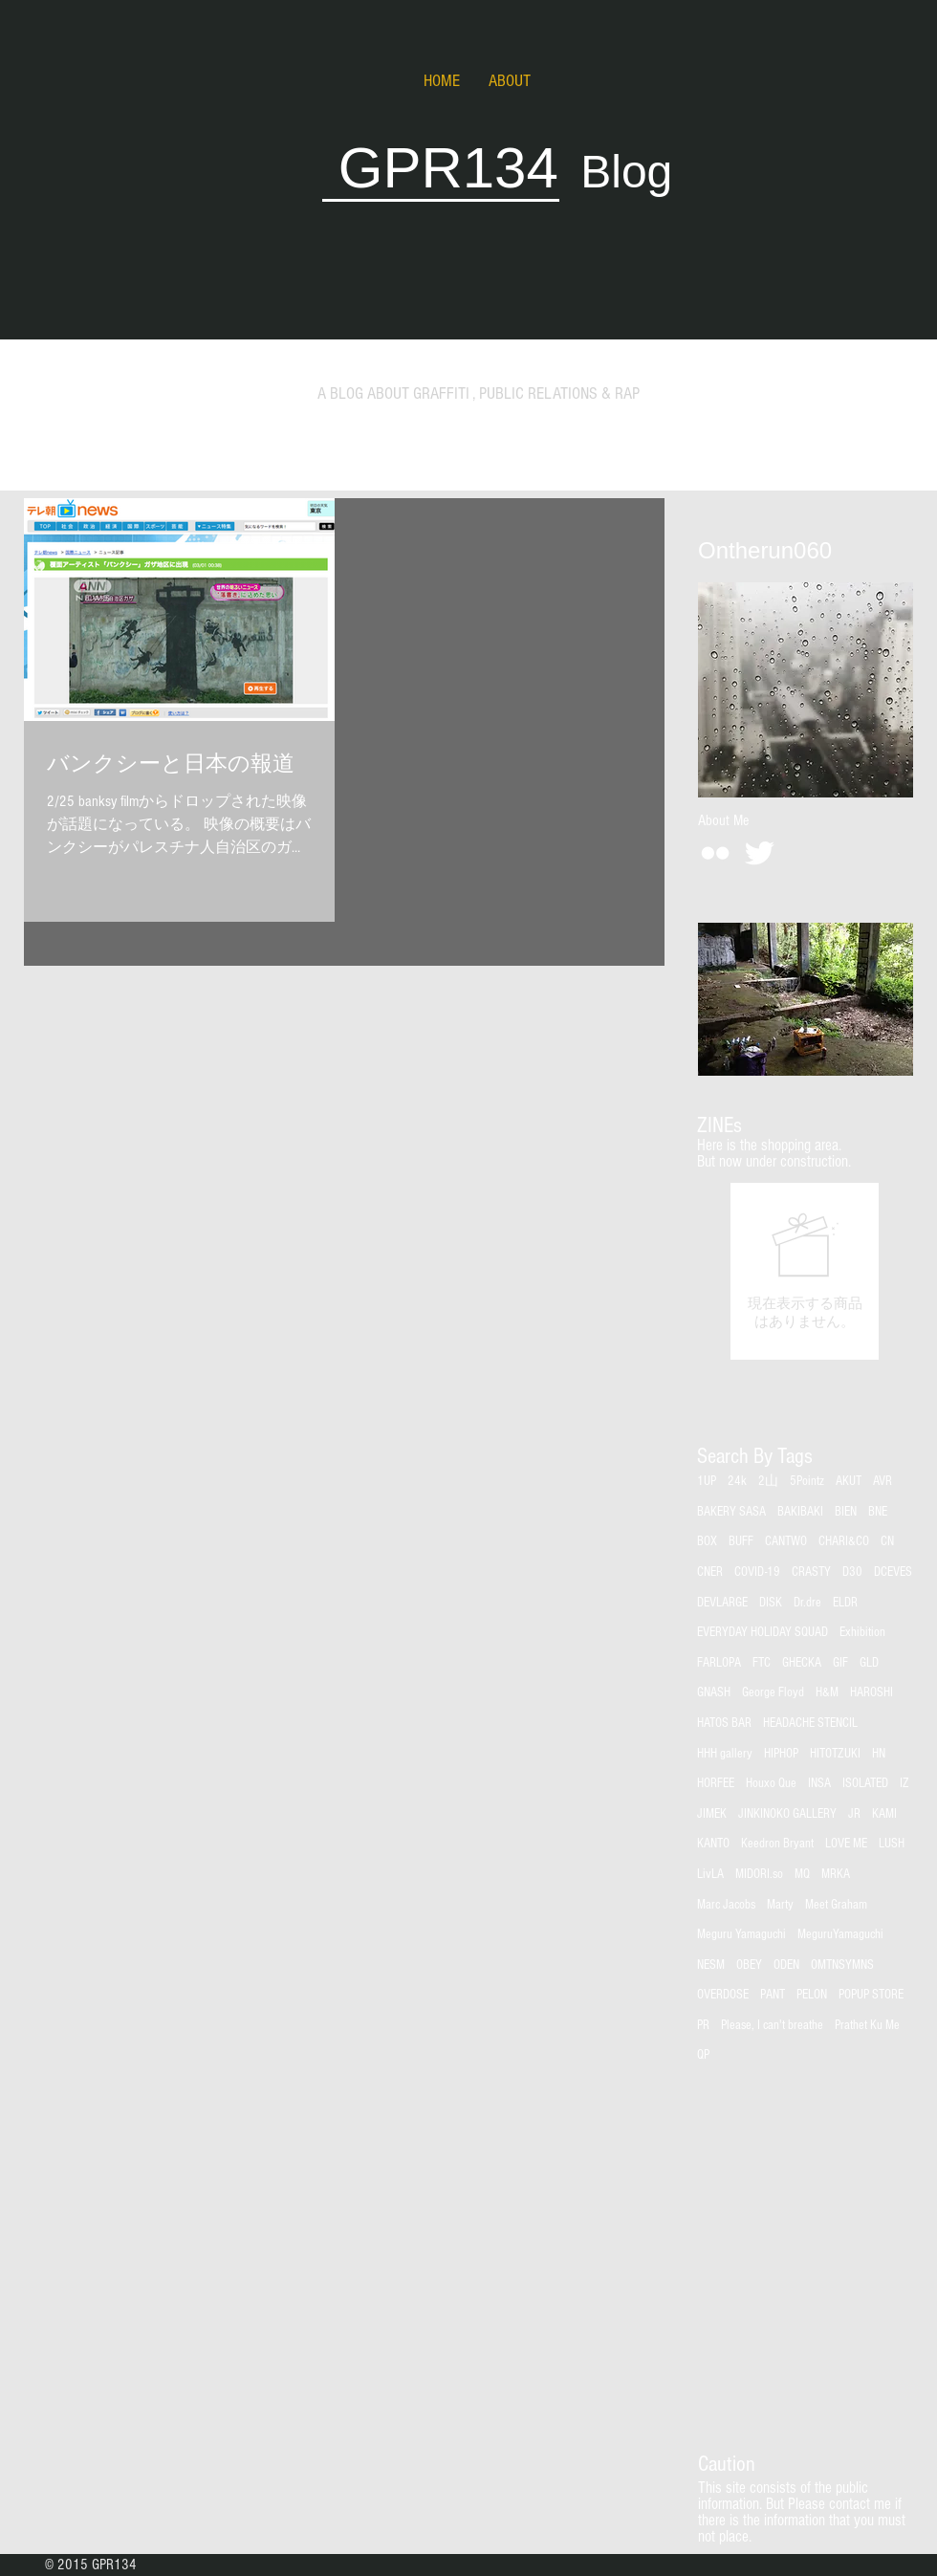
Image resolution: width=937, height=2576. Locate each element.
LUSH (891, 1843)
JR (854, 1814)
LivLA (710, 1874)
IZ (904, 1783)
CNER (710, 1572)
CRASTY (811, 1572)
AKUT (848, 1481)
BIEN (846, 1511)
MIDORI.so (759, 1874)
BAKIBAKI (800, 1511)
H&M (827, 1692)
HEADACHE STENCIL (810, 1723)
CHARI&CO (843, 1541)
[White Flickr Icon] (715, 853)
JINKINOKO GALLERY (787, 1814)
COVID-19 (757, 1572)
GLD (869, 1662)
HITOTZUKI (835, 1753)
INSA (819, 1783)
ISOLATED (865, 1783)
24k (737, 1481)
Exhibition (862, 1632)
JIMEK (712, 1814)
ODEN (786, 1965)
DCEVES (893, 1572)
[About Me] (723, 820)
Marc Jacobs (726, 1904)
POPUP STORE (871, 1994)
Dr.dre (807, 1602)
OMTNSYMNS (842, 1965)
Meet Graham (836, 1904)
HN (878, 1753)
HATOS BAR (724, 1723)
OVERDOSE (723, 1994)
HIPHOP (781, 1753)
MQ (802, 1874)
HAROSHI (871, 1692)
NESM (711, 1965)
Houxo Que (771, 1783)
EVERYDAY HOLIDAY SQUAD (762, 1632)
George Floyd (773, 1692)
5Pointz (807, 1481)
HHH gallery (724, 1753)
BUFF (741, 1541)
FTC (761, 1662)
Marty (780, 1904)
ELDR (845, 1602)
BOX (707, 1541)
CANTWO (786, 1541)
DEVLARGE (722, 1602)
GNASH (713, 1692)
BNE (877, 1511)
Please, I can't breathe (772, 2025)
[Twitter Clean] (759, 853)
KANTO (713, 1843)
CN (887, 1541)
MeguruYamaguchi (840, 1934)
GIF (840, 1662)
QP (703, 2055)
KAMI (884, 1814)
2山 (768, 1481)
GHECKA (801, 1662)
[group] (804, 1271)
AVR (882, 1481)
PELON (811, 1994)
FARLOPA (719, 1662)
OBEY (749, 1965)
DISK (770, 1602)
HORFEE (715, 1783)
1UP (706, 1481)
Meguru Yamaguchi (741, 1934)
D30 (852, 1572)
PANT (772, 1994)
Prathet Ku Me (867, 2025)
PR (703, 2025)
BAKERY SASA (731, 1511)
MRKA (835, 1874)
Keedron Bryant (777, 1843)
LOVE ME (846, 1843)
